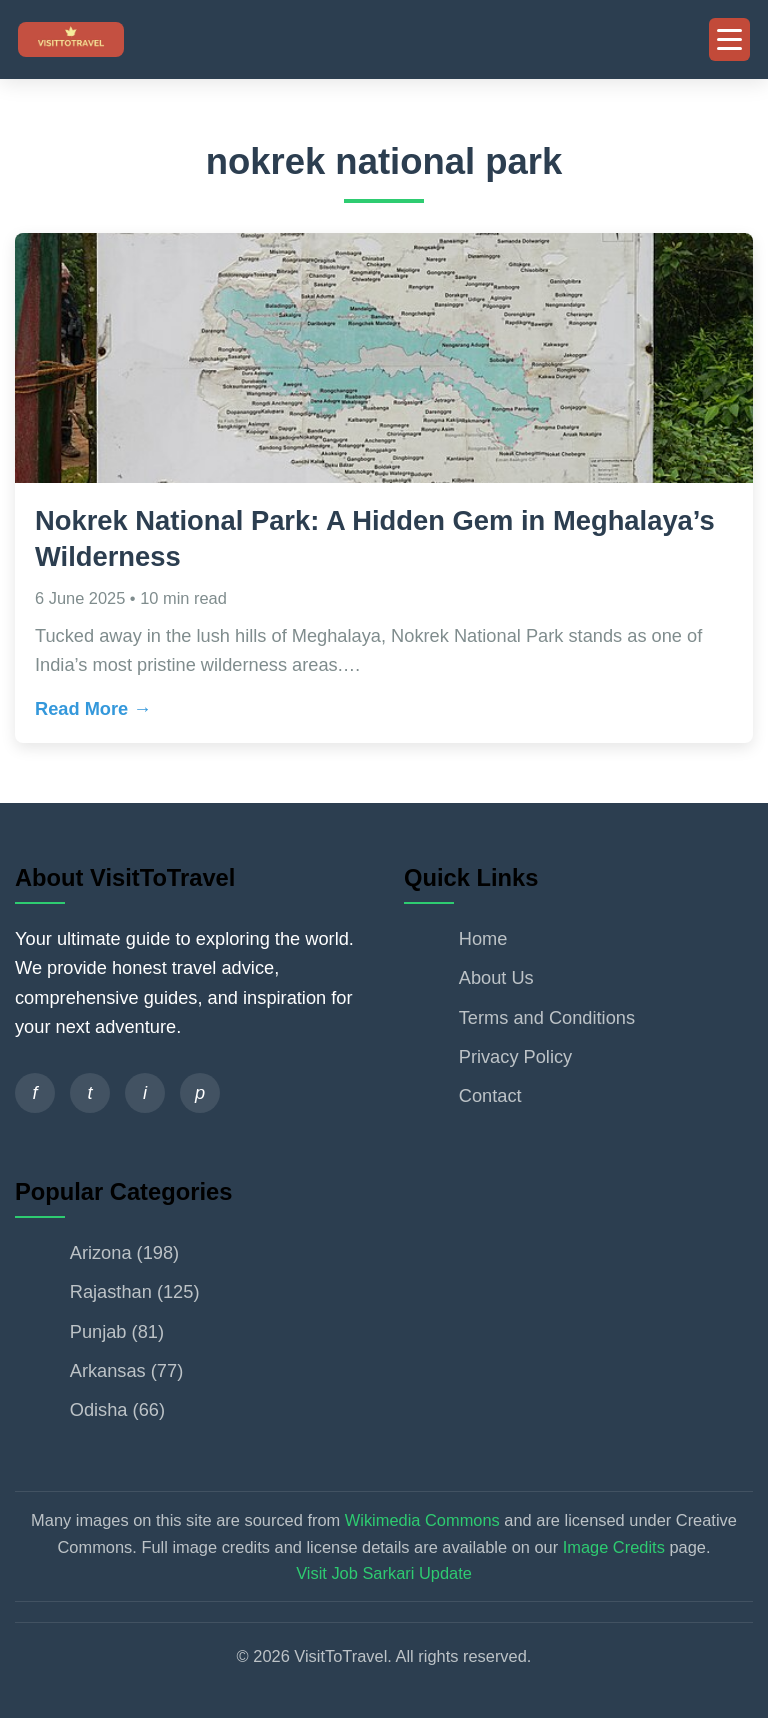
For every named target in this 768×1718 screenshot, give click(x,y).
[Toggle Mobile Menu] (729, 39)
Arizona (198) (124, 1252)
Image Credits (614, 1547)
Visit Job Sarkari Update (384, 1573)
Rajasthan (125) (135, 1291)
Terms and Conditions (547, 1017)
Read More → (93, 708)
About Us (496, 977)
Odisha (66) (117, 1409)
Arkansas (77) (127, 1370)
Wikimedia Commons (422, 1520)
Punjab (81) (117, 1331)
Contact (490, 1095)
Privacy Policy (515, 1056)
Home (483, 938)
